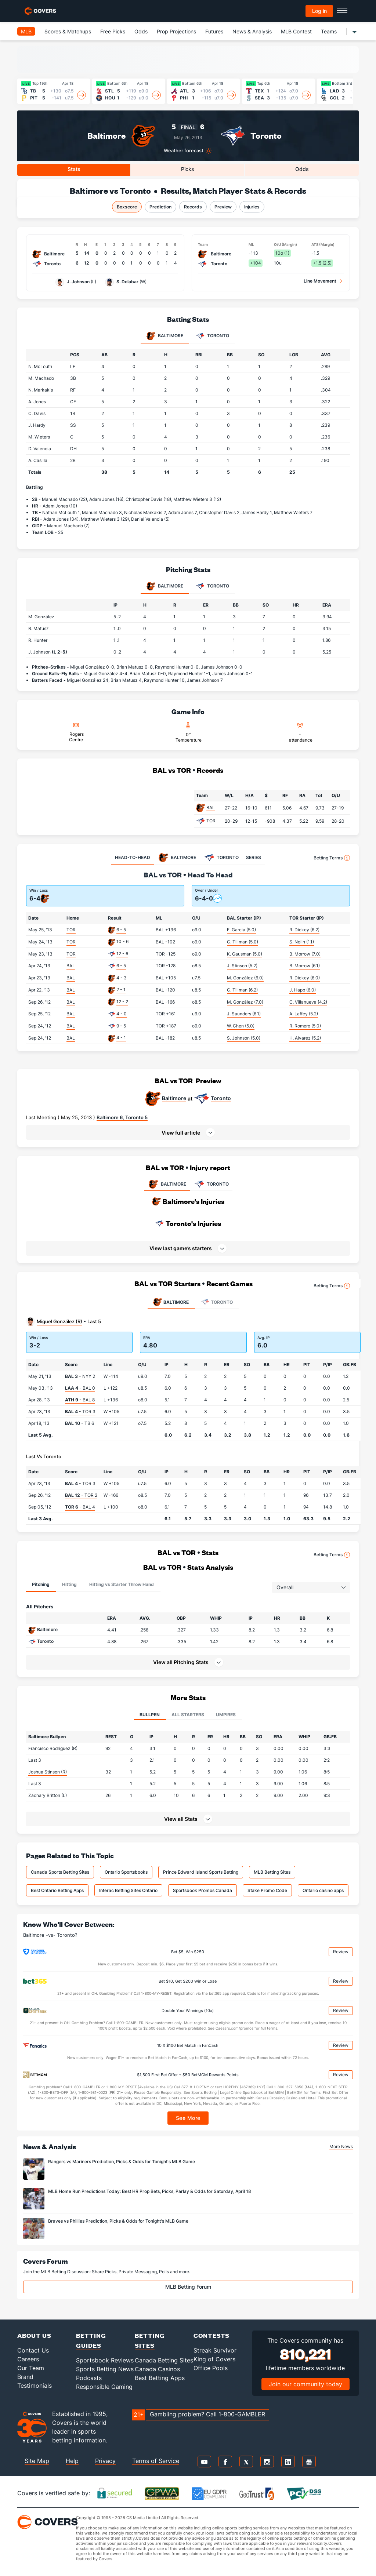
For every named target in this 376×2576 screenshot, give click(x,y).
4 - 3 (121, 977)
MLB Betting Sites (272, 1872)
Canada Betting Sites (164, 2360)
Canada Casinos (157, 2369)
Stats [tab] (74, 169)
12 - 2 (122, 1001)
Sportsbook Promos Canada (202, 1890)
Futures (214, 31)
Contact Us (33, 2350)
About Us (34, 2335)
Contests (211, 2335)
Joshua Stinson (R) (47, 1772)
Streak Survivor (215, 2350)
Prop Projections (176, 31)
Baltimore (106, 135)
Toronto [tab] (212, 336)
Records (193, 207)
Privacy (105, 2460)
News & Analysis (252, 31)
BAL (210, 807)
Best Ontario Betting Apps (57, 1890)
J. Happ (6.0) (302, 990)
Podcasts (89, 2378)
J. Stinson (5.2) (242, 965)
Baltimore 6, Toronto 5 (122, 1117)
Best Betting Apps (160, 2378)
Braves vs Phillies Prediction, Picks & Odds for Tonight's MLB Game (118, 2221)
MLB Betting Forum (188, 2287)
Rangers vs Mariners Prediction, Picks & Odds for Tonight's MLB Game (121, 2161)
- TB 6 (79, 1423)
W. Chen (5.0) (240, 1026)
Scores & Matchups (67, 31)
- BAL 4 (80, 1507)
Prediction (160, 207)
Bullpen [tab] (150, 1714)
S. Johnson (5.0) (243, 1038)
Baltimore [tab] (165, 336)
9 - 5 (121, 1026)
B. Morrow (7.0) (305, 954)
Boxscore (127, 207)
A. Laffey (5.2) (303, 1013)
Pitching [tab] (41, 1584)
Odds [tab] (302, 169)
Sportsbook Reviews (105, 2360)
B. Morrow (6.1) (304, 965)
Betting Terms (332, 858)
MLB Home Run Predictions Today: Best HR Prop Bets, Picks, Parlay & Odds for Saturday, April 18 (149, 2191)
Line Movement (320, 281)
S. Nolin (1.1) (301, 942)
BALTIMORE (167, 1184)
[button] (188, 1132)
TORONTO (211, 1184)
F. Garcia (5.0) (241, 929)
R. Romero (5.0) (305, 1026)
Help (72, 2460)
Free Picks (112, 31)
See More (188, 2118)
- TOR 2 (81, 1495)
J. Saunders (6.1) (244, 1013)
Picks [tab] (187, 169)
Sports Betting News (105, 2369)
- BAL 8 (80, 1399)
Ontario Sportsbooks (126, 1872)
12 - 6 (122, 953)
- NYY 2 (80, 1376)
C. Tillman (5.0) (242, 942)
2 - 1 (121, 989)
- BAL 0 (80, 1388)
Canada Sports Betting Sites (60, 1872)
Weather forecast (183, 150)
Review (340, 1951)
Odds (141, 31)
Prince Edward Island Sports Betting (200, 1872)
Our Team (30, 2368)
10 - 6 (122, 941)
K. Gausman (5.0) (244, 954)
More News (341, 2146)
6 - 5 (121, 929)
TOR (211, 820)
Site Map (37, 2460)
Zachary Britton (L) (47, 1795)
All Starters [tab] (187, 1714)
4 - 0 (121, 1013)
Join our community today (305, 2384)
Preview (223, 207)
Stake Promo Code (267, 1890)
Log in (319, 11)
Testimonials (34, 2385)
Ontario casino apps (323, 1890)
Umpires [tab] (226, 1714)
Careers (28, 2359)
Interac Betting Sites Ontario (128, 1890)
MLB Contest (296, 31)
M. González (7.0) (245, 1002)
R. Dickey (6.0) (304, 977)
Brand (25, 2376)
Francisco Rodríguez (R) (52, 1748)
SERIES (253, 857)
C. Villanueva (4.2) (308, 1002)
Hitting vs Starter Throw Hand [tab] (121, 1584)
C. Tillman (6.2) (242, 990)
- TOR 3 (80, 1411)
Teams (329, 31)
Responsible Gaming (104, 2386)
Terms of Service (155, 2460)
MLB (26, 31)
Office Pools (211, 2368)
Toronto (266, 135)
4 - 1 (121, 1037)
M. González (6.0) (245, 977)
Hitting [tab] (69, 1584)
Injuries (252, 207)
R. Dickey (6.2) (304, 929)
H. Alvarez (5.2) (305, 1038)
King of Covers (214, 2359)
